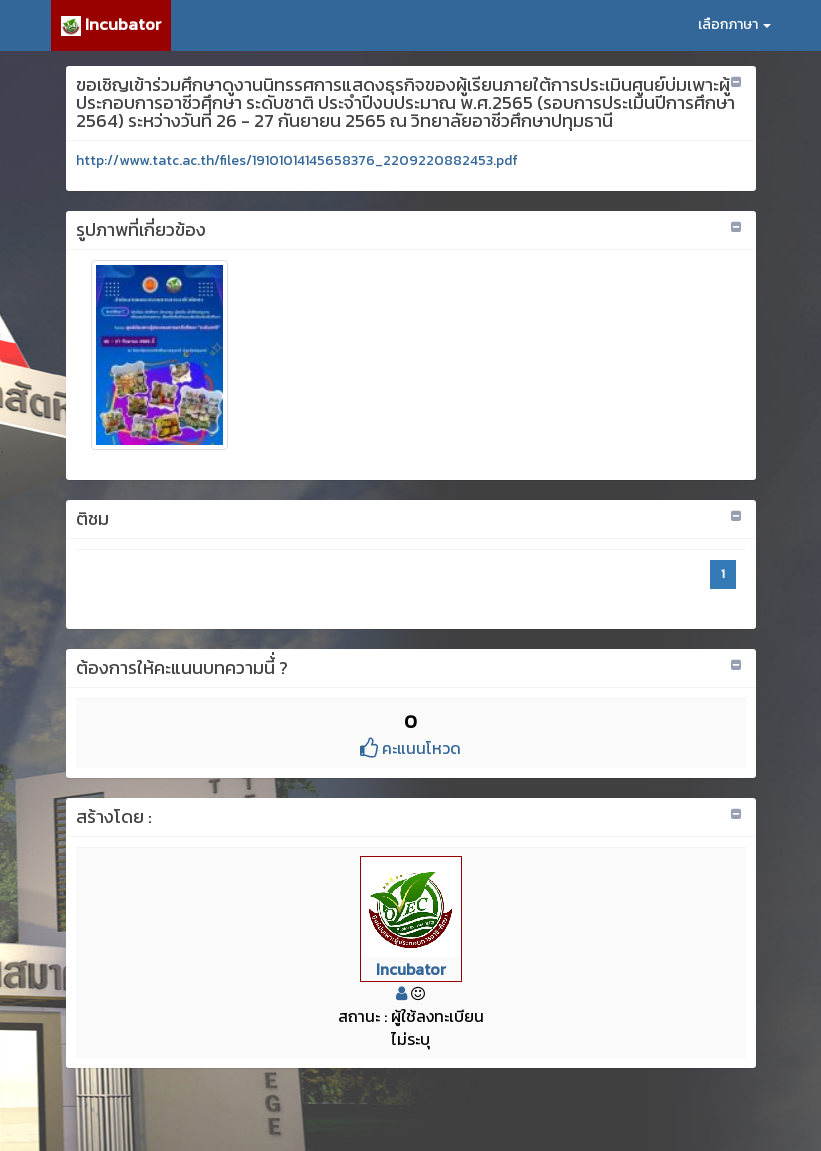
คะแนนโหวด (410, 748)
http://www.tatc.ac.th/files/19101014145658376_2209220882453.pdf (297, 160)
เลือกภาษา (734, 24)
